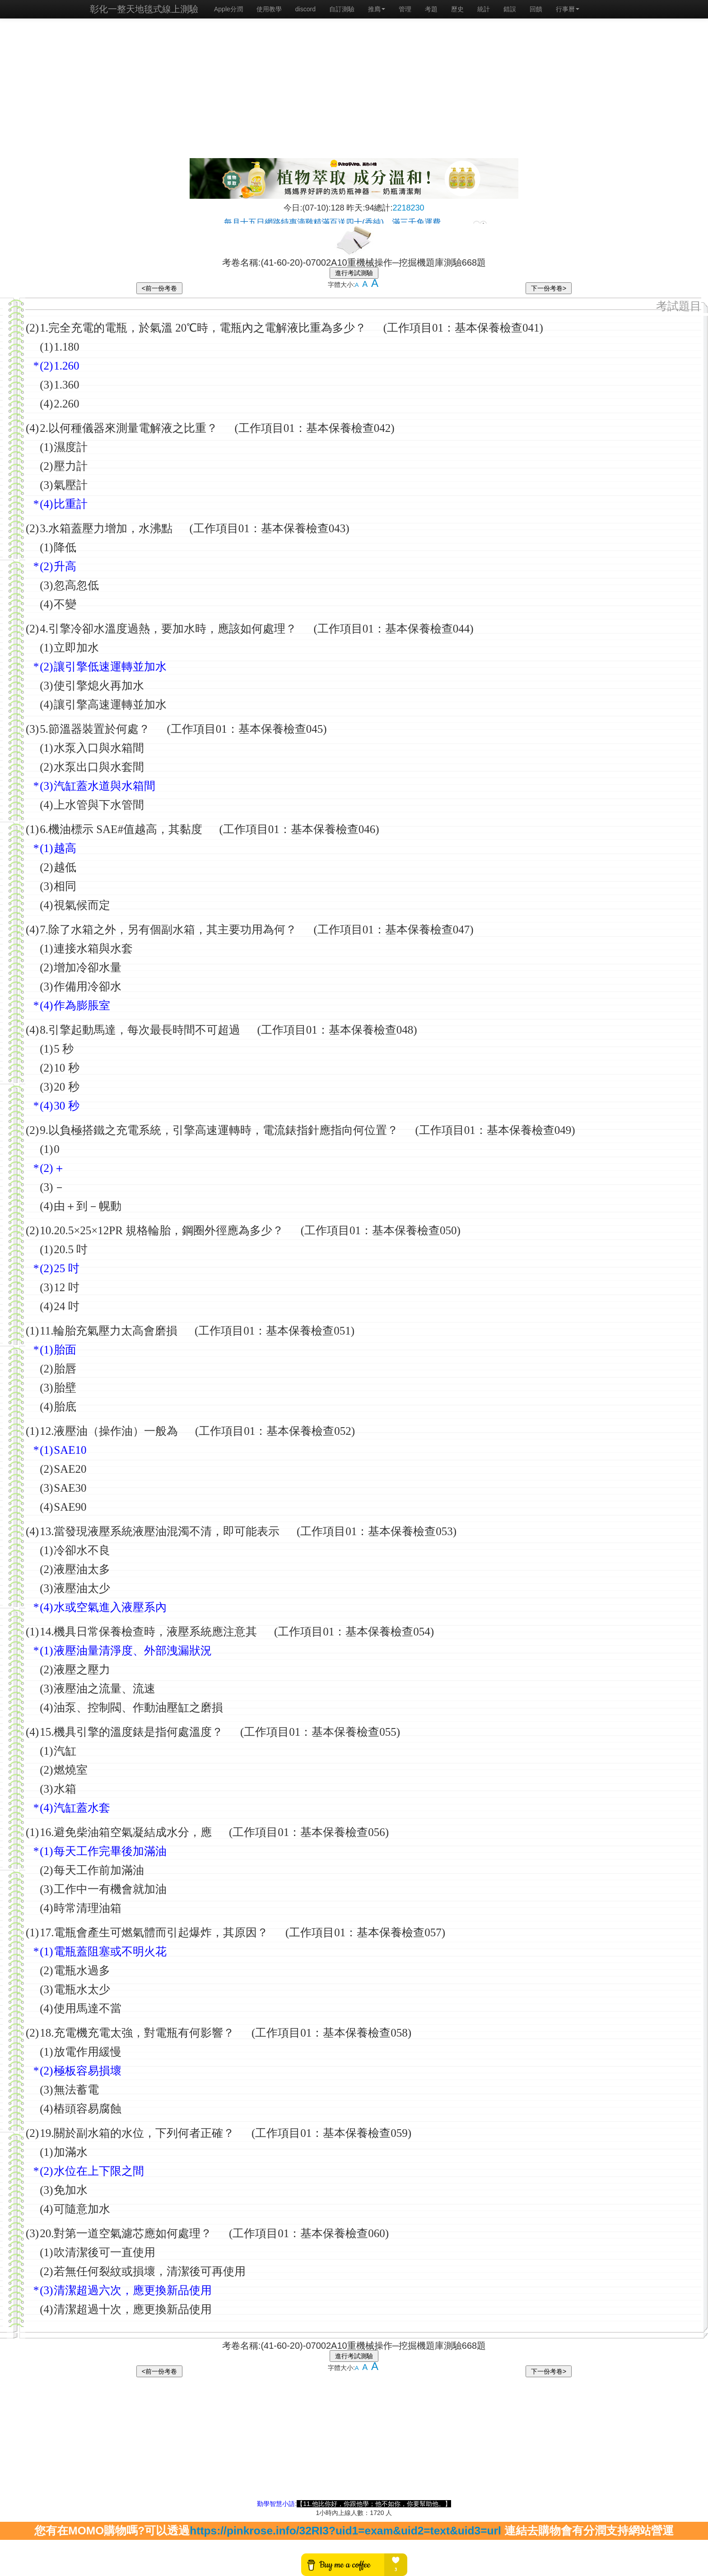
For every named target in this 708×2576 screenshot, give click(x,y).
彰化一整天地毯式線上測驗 (144, 9)
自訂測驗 (341, 9)
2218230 (408, 207)
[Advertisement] (354, 90)
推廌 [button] (376, 9)
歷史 (457, 9)
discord (305, 9)
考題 (431, 9)
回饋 (536, 9)
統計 (483, 9)
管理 (405, 9)
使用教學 (269, 9)
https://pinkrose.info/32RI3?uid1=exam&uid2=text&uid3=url (345, 2530)
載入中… (354, 218)
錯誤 (509, 9)
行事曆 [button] (567, 9)
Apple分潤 (228, 9)
